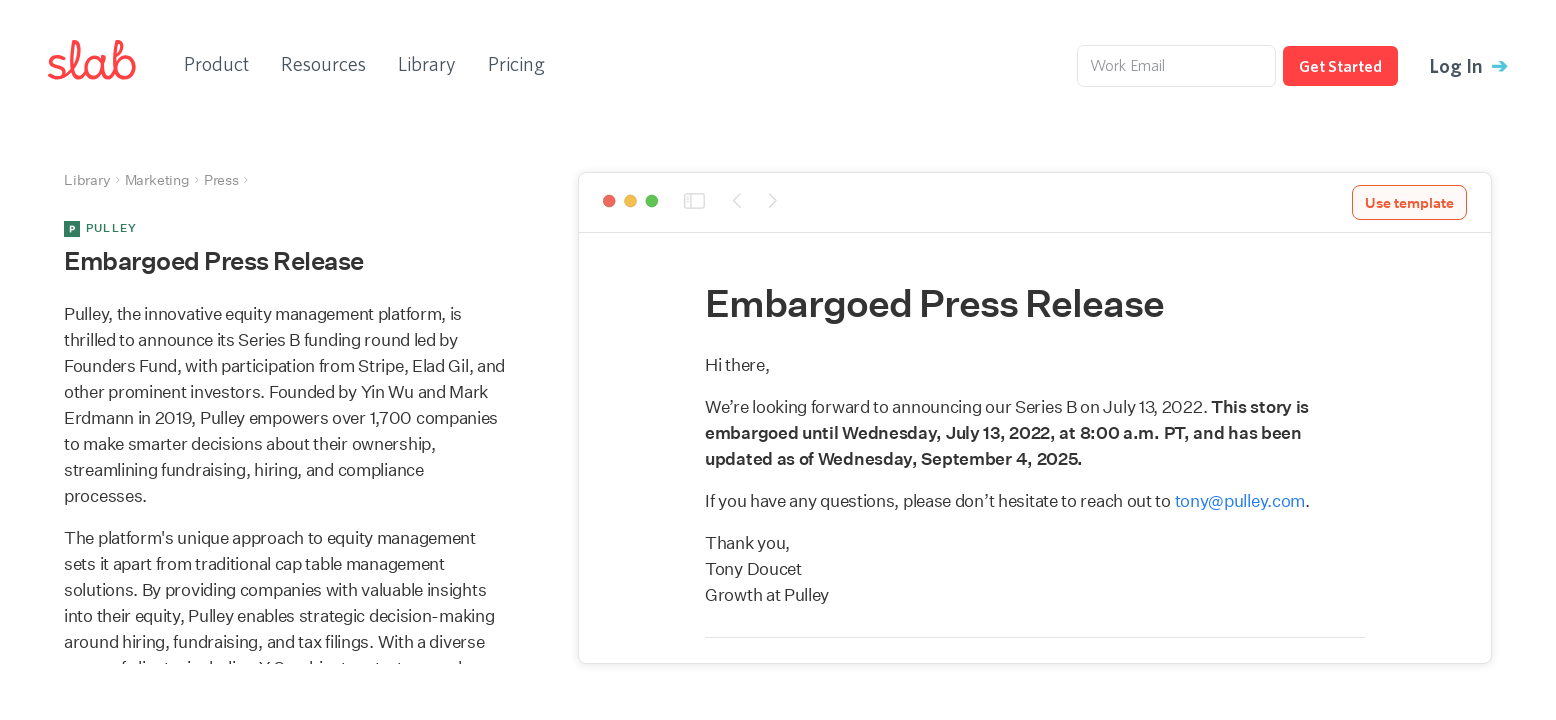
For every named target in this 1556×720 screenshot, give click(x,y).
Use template (1409, 203)
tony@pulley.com (1240, 500)
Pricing (516, 63)
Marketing (157, 180)
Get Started (1340, 66)
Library (427, 63)
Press (221, 180)
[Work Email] (1176, 66)
